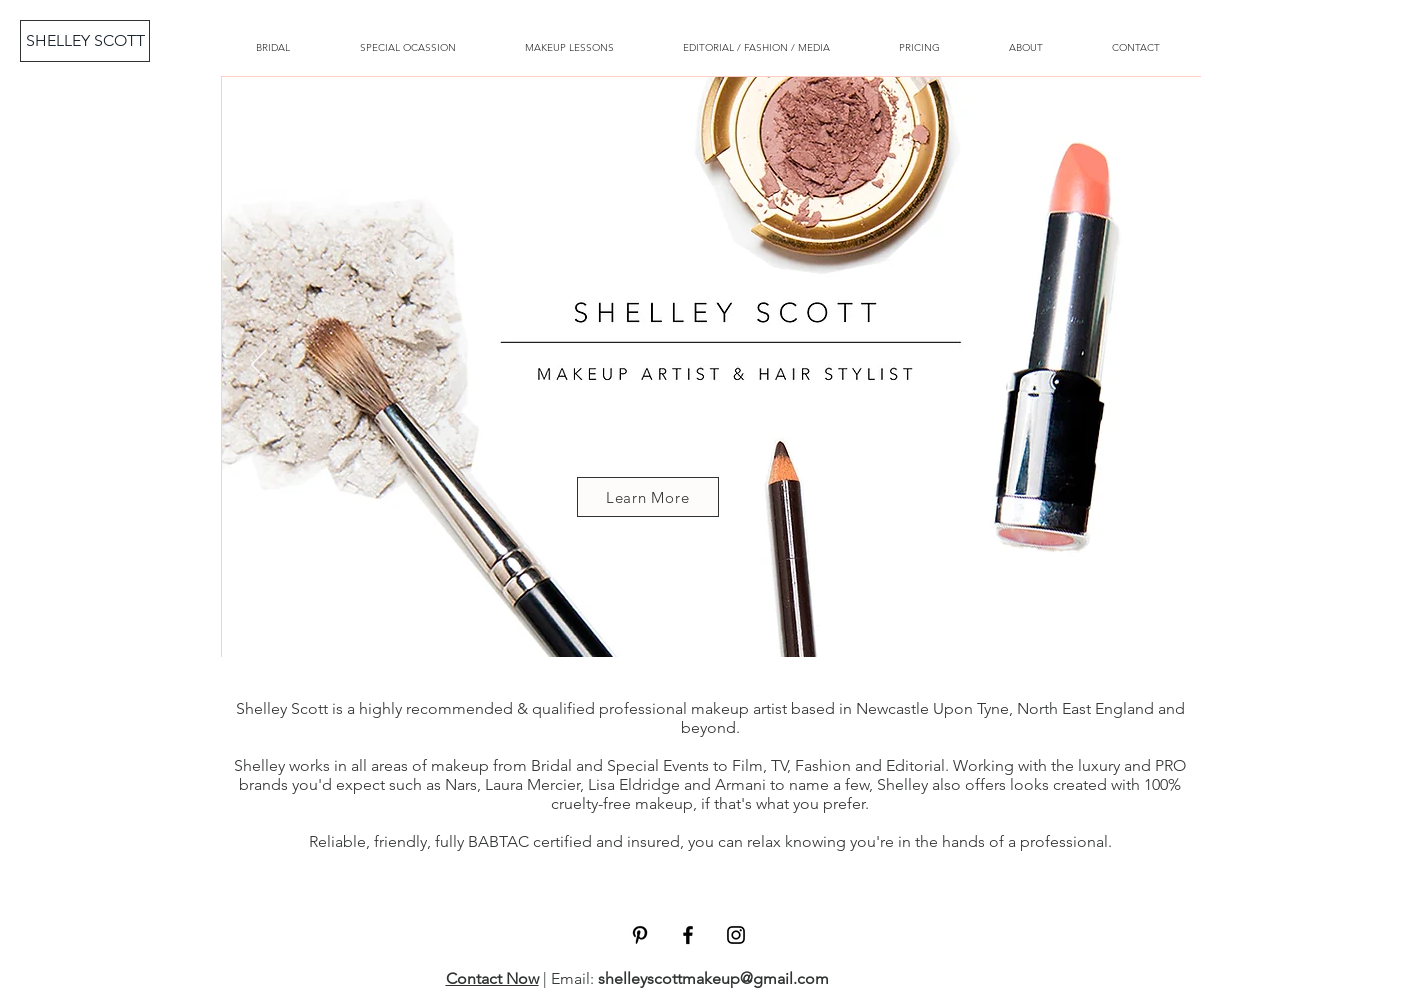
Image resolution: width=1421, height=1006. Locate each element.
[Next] (1163, 366)
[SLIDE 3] (692, 624)
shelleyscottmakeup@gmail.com (713, 978)
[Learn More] (648, 497)
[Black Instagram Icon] (736, 935)
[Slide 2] (674, 624)
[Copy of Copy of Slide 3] (764, 624)
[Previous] (259, 366)
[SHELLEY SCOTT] (85, 41)
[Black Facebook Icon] (688, 935)
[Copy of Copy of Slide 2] (746, 624)
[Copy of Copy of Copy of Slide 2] (710, 624)
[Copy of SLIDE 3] (728, 624)
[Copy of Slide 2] (656, 624)
